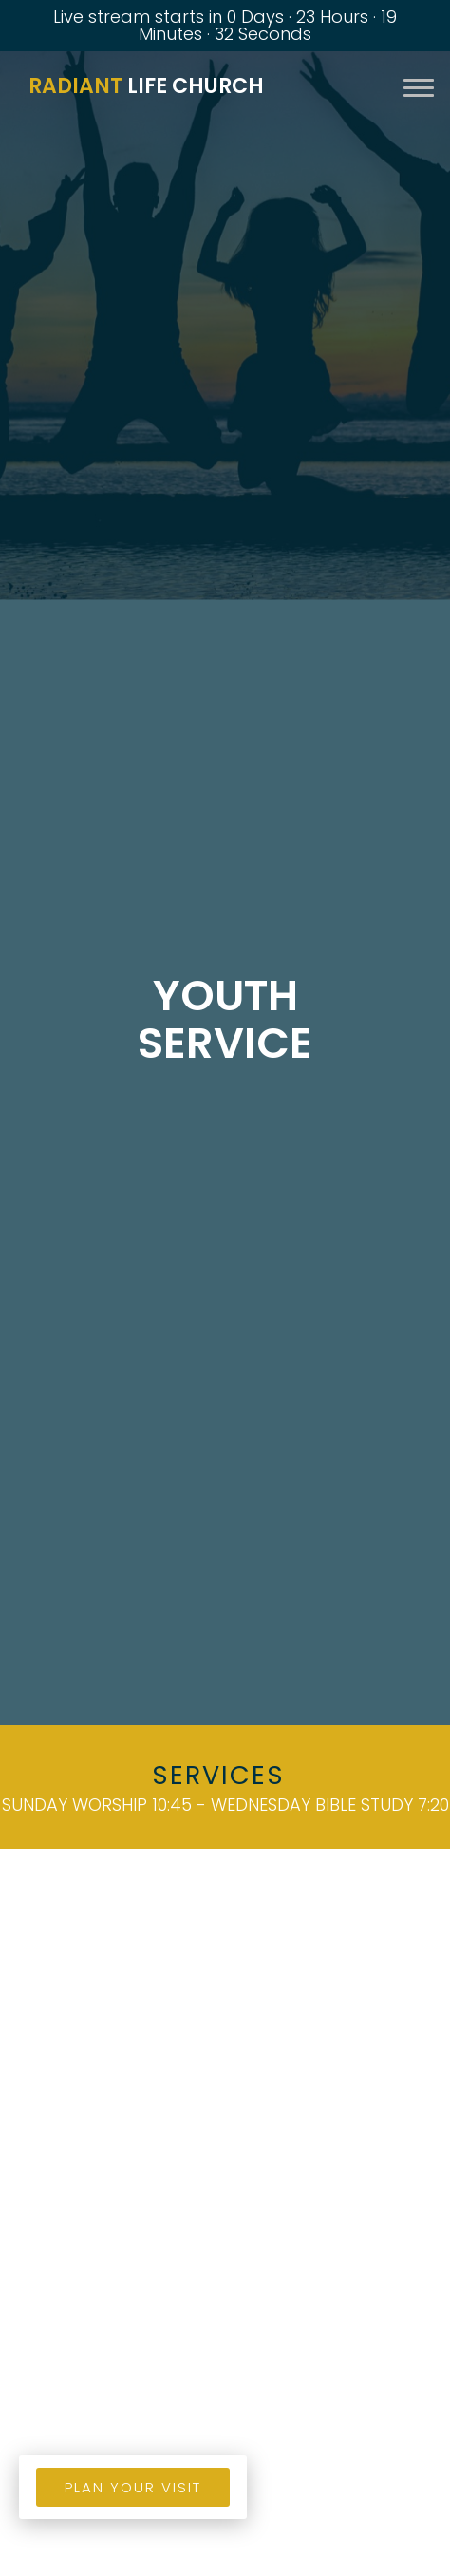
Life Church (146, 86)
